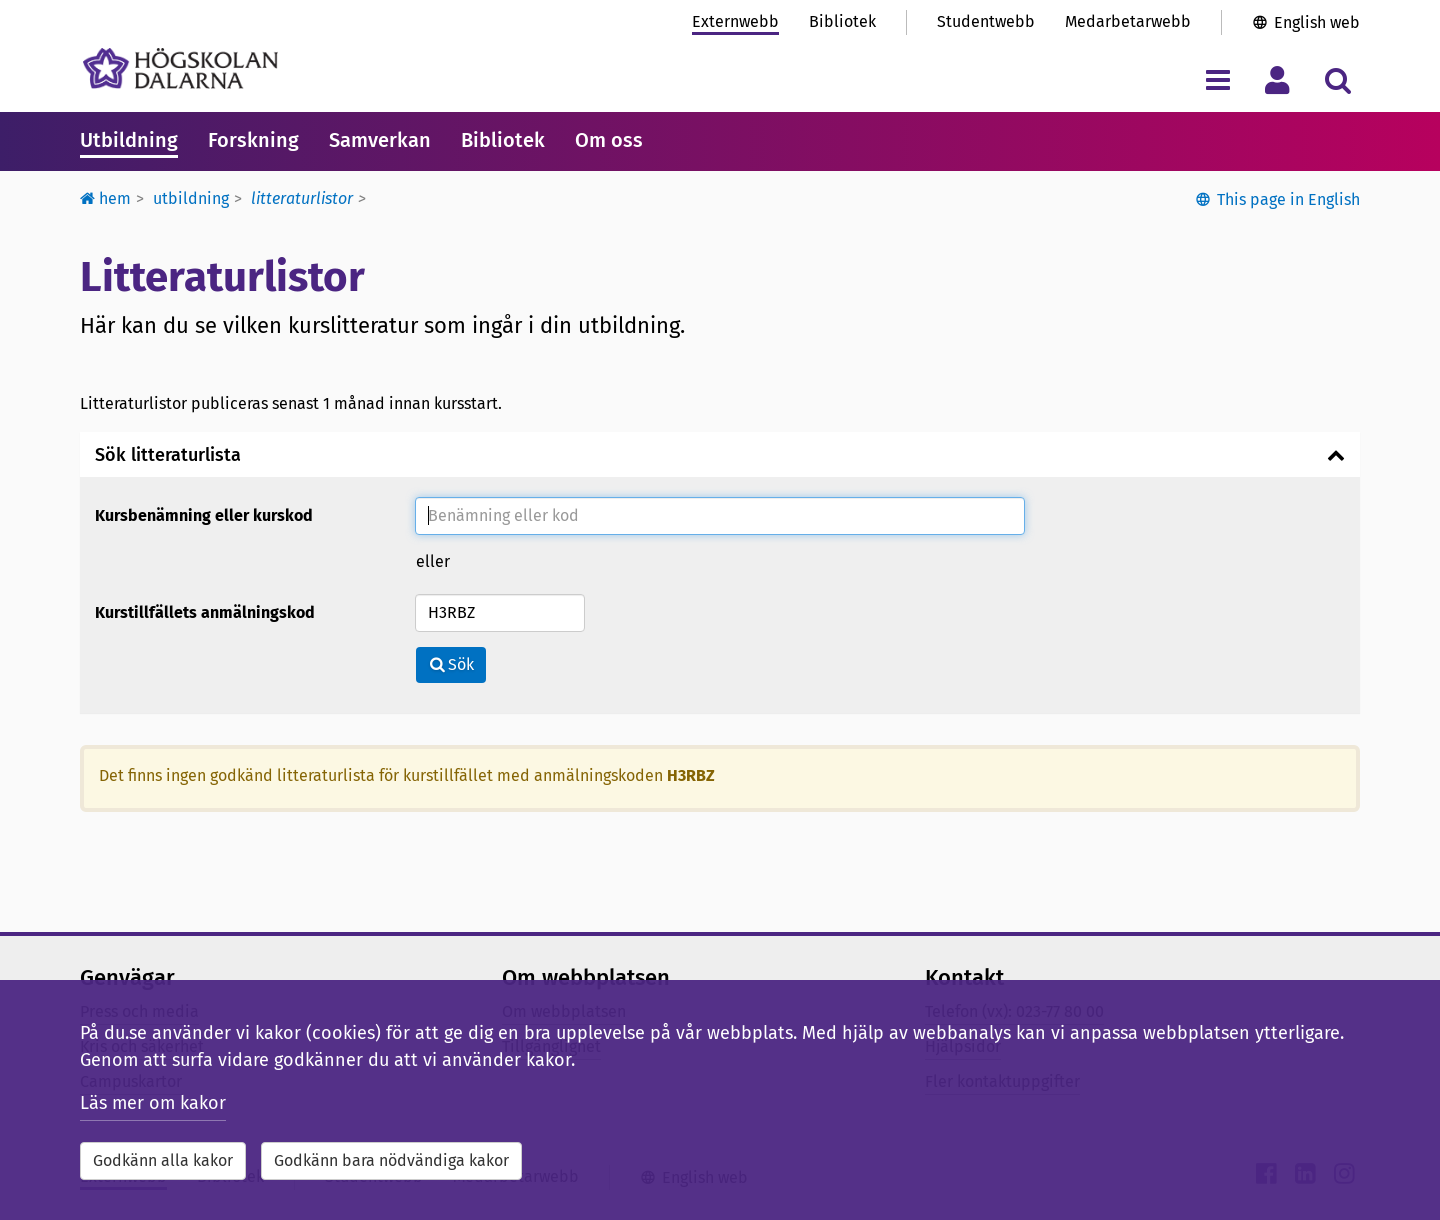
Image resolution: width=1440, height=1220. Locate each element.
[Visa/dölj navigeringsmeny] (1217, 79)
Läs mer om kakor (153, 1103)
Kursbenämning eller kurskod (204, 515)
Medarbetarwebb (1128, 21)
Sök (451, 664)
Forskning (253, 140)
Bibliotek (842, 21)
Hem (105, 198)
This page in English (1288, 199)
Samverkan (380, 140)
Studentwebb (986, 21)
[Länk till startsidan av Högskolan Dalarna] (180, 68)
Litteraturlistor (302, 198)
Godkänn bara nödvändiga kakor (391, 1160)
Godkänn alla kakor (163, 1160)
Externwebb (735, 21)
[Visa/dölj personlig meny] (1277, 79)
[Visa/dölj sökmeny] (1337, 79)
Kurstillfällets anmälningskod (205, 612)
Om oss (609, 140)
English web (1317, 22)
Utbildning (129, 140)
